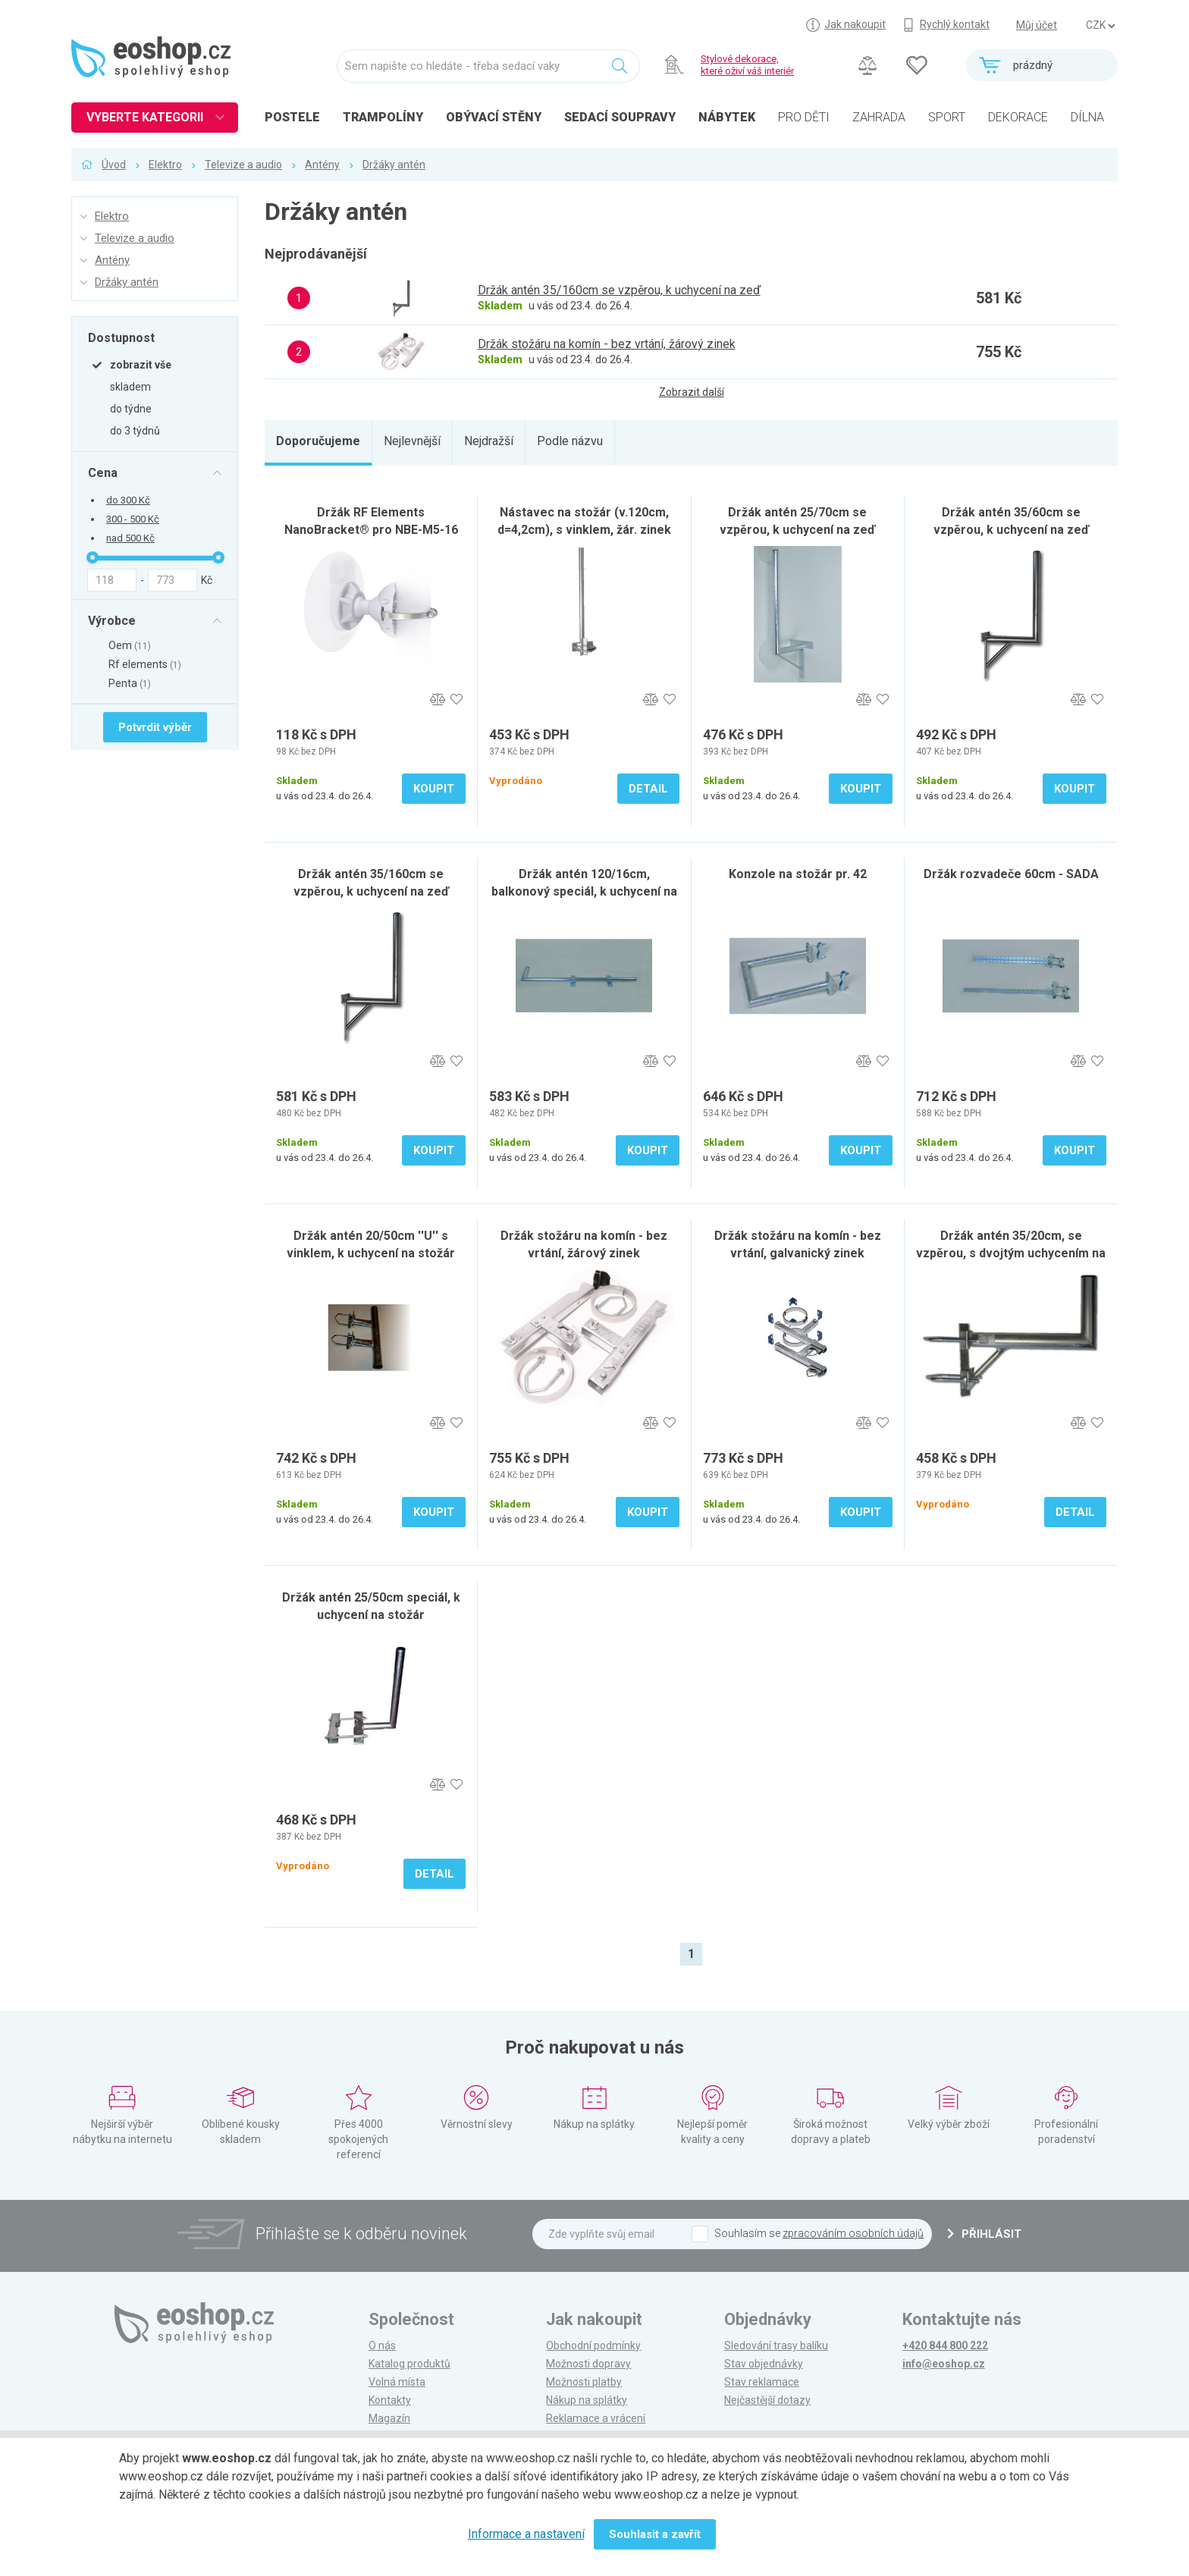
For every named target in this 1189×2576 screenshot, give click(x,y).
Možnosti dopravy (588, 2364)
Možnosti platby (584, 2382)
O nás (382, 2345)
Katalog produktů (409, 2364)
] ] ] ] (1100, 25)
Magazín (389, 2418)
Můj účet (1036, 25)
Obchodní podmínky (593, 2345)
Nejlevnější (412, 441)
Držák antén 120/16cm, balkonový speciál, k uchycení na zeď (584, 891)
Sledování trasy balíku (776, 2345)
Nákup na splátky (586, 2400)
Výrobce (112, 620)
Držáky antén (393, 164)
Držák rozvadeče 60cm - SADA (1011, 874)
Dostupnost (121, 337)
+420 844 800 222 (945, 2345)
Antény (322, 164)
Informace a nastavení (526, 2534)
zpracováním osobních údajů (853, 2233)
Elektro (165, 164)
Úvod (114, 164)
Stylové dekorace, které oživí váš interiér (747, 65)
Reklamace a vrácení (595, 2418)
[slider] (92, 557)
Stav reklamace (761, 2382)
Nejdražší (488, 441)
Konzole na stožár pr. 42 (798, 874)
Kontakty (390, 2400)
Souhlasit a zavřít (655, 2534)
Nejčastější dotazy (767, 2400)
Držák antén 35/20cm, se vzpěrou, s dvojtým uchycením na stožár (1011, 1253)
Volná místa (397, 2382)
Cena (103, 472)
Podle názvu (570, 441)
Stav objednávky (763, 2364)
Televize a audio (243, 164)
